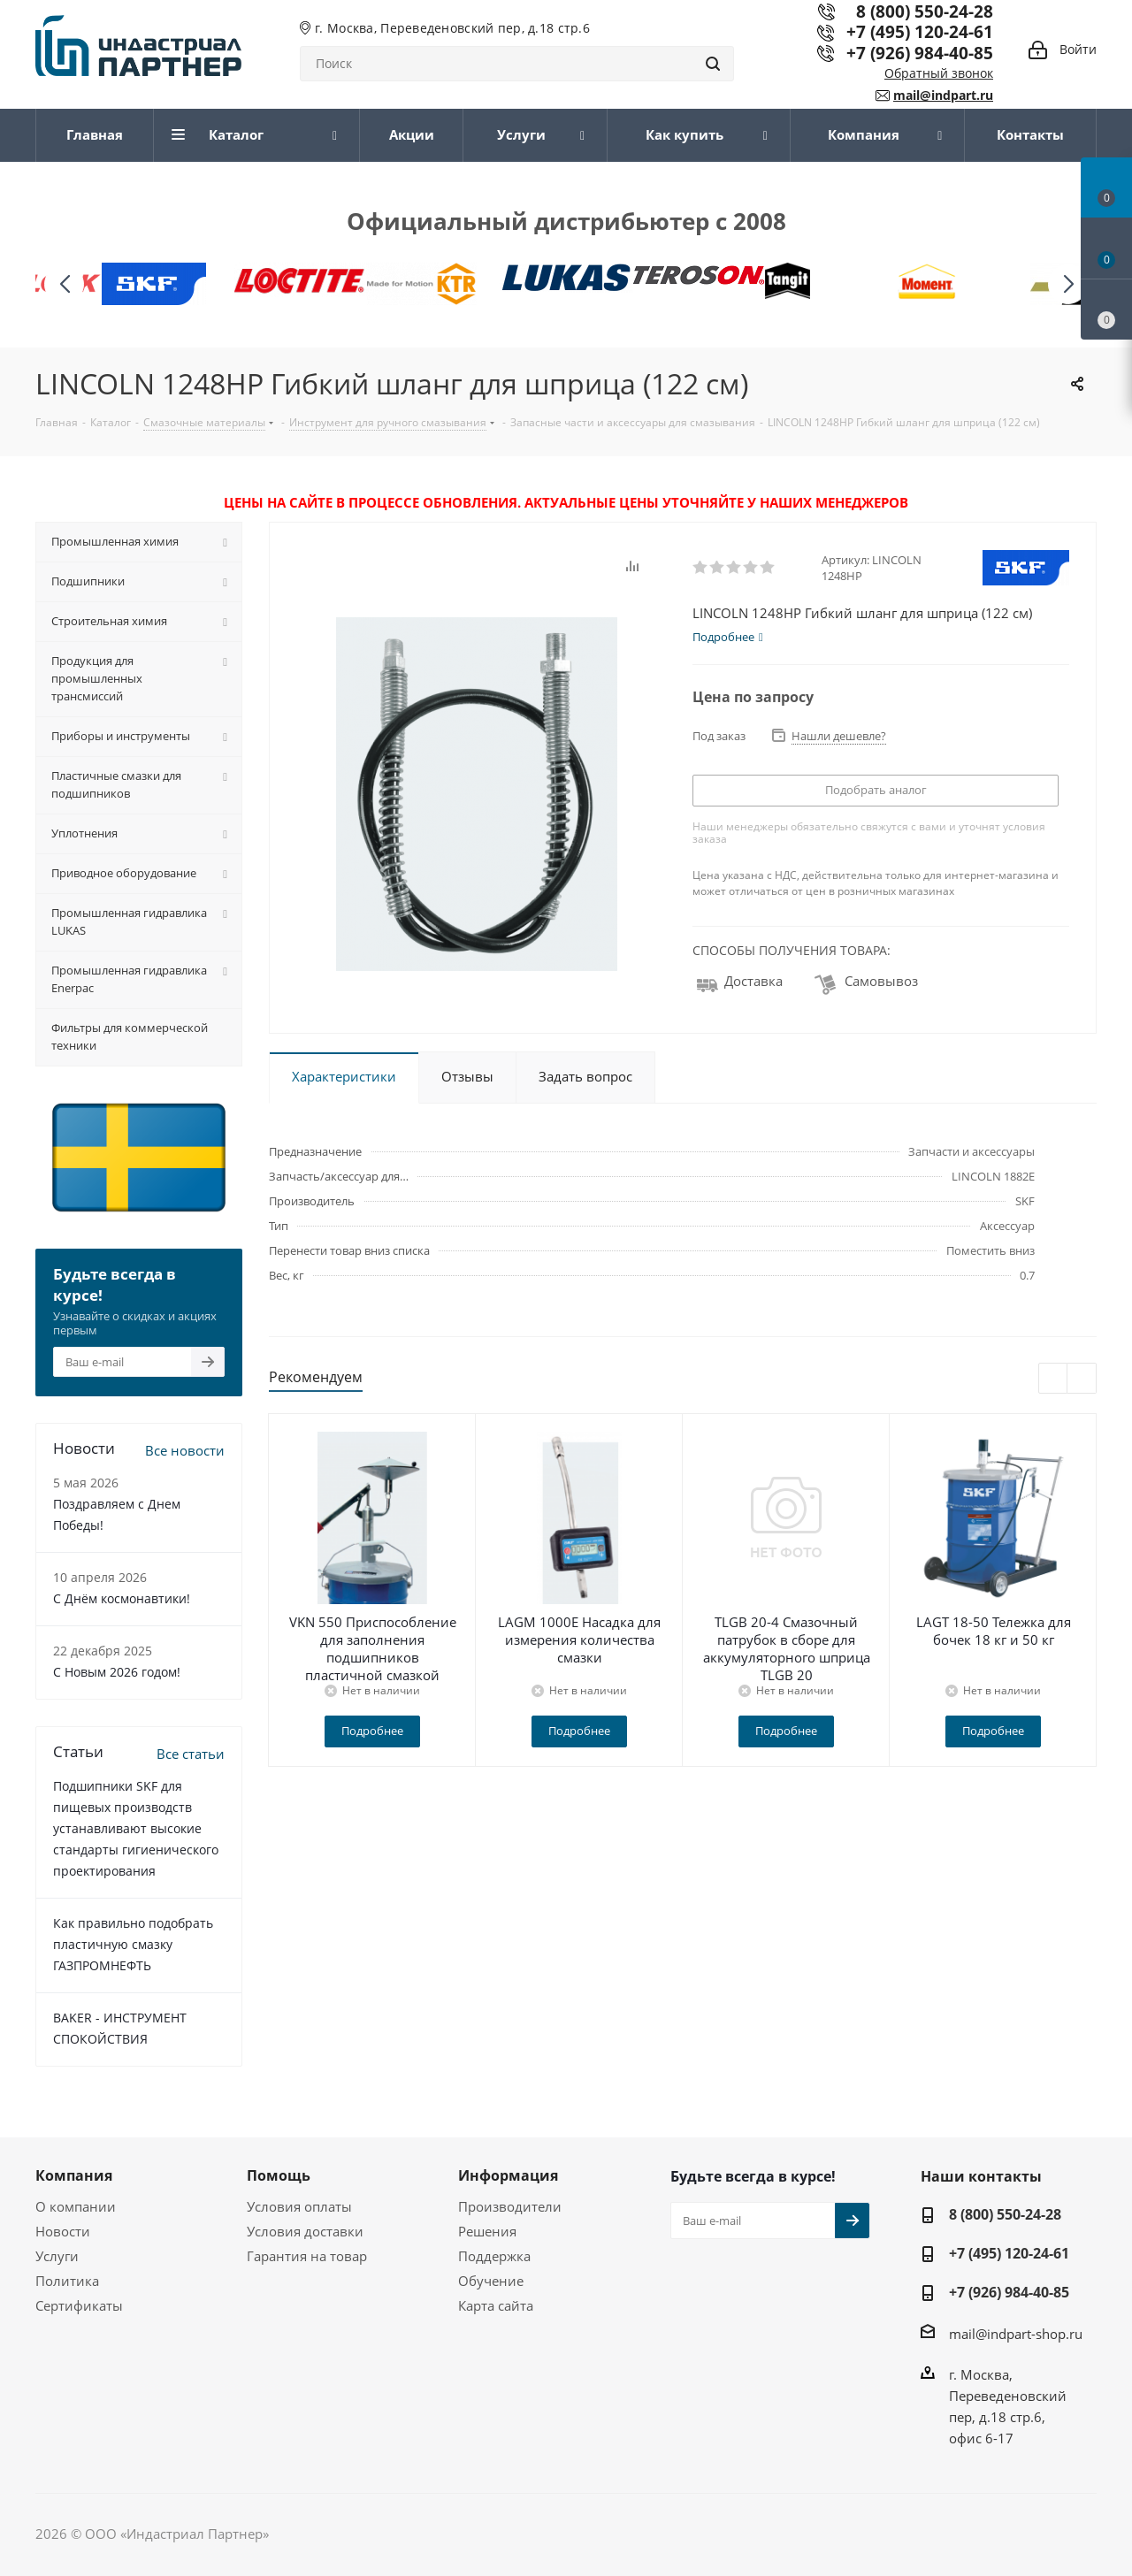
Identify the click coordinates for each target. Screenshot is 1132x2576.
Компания (73, 2175)
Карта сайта (495, 2305)
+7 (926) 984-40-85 (919, 53)
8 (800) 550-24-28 (1005, 2214)
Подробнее (372, 1731)
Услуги (57, 2256)
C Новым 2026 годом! (116, 1671)
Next (1082, 1379)
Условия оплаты (299, 2206)
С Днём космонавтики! (121, 1598)
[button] (1068, 284)
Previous (1053, 1379)
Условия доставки (305, 2231)
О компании (75, 2206)
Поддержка (494, 2256)
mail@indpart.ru (943, 95)
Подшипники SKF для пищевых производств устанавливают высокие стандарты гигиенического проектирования (135, 1828)
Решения (487, 2231)
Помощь (278, 2175)
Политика (67, 2280)
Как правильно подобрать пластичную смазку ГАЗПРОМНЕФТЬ (133, 1944)
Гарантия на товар (307, 2256)
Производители (510, 2206)
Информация (508, 2175)
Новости (62, 2231)
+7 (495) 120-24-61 (919, 31)
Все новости (185, 1450)
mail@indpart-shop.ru (1015, 2334)
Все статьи (191, 1753)
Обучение (491, 2280)
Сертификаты (79, 2305)
